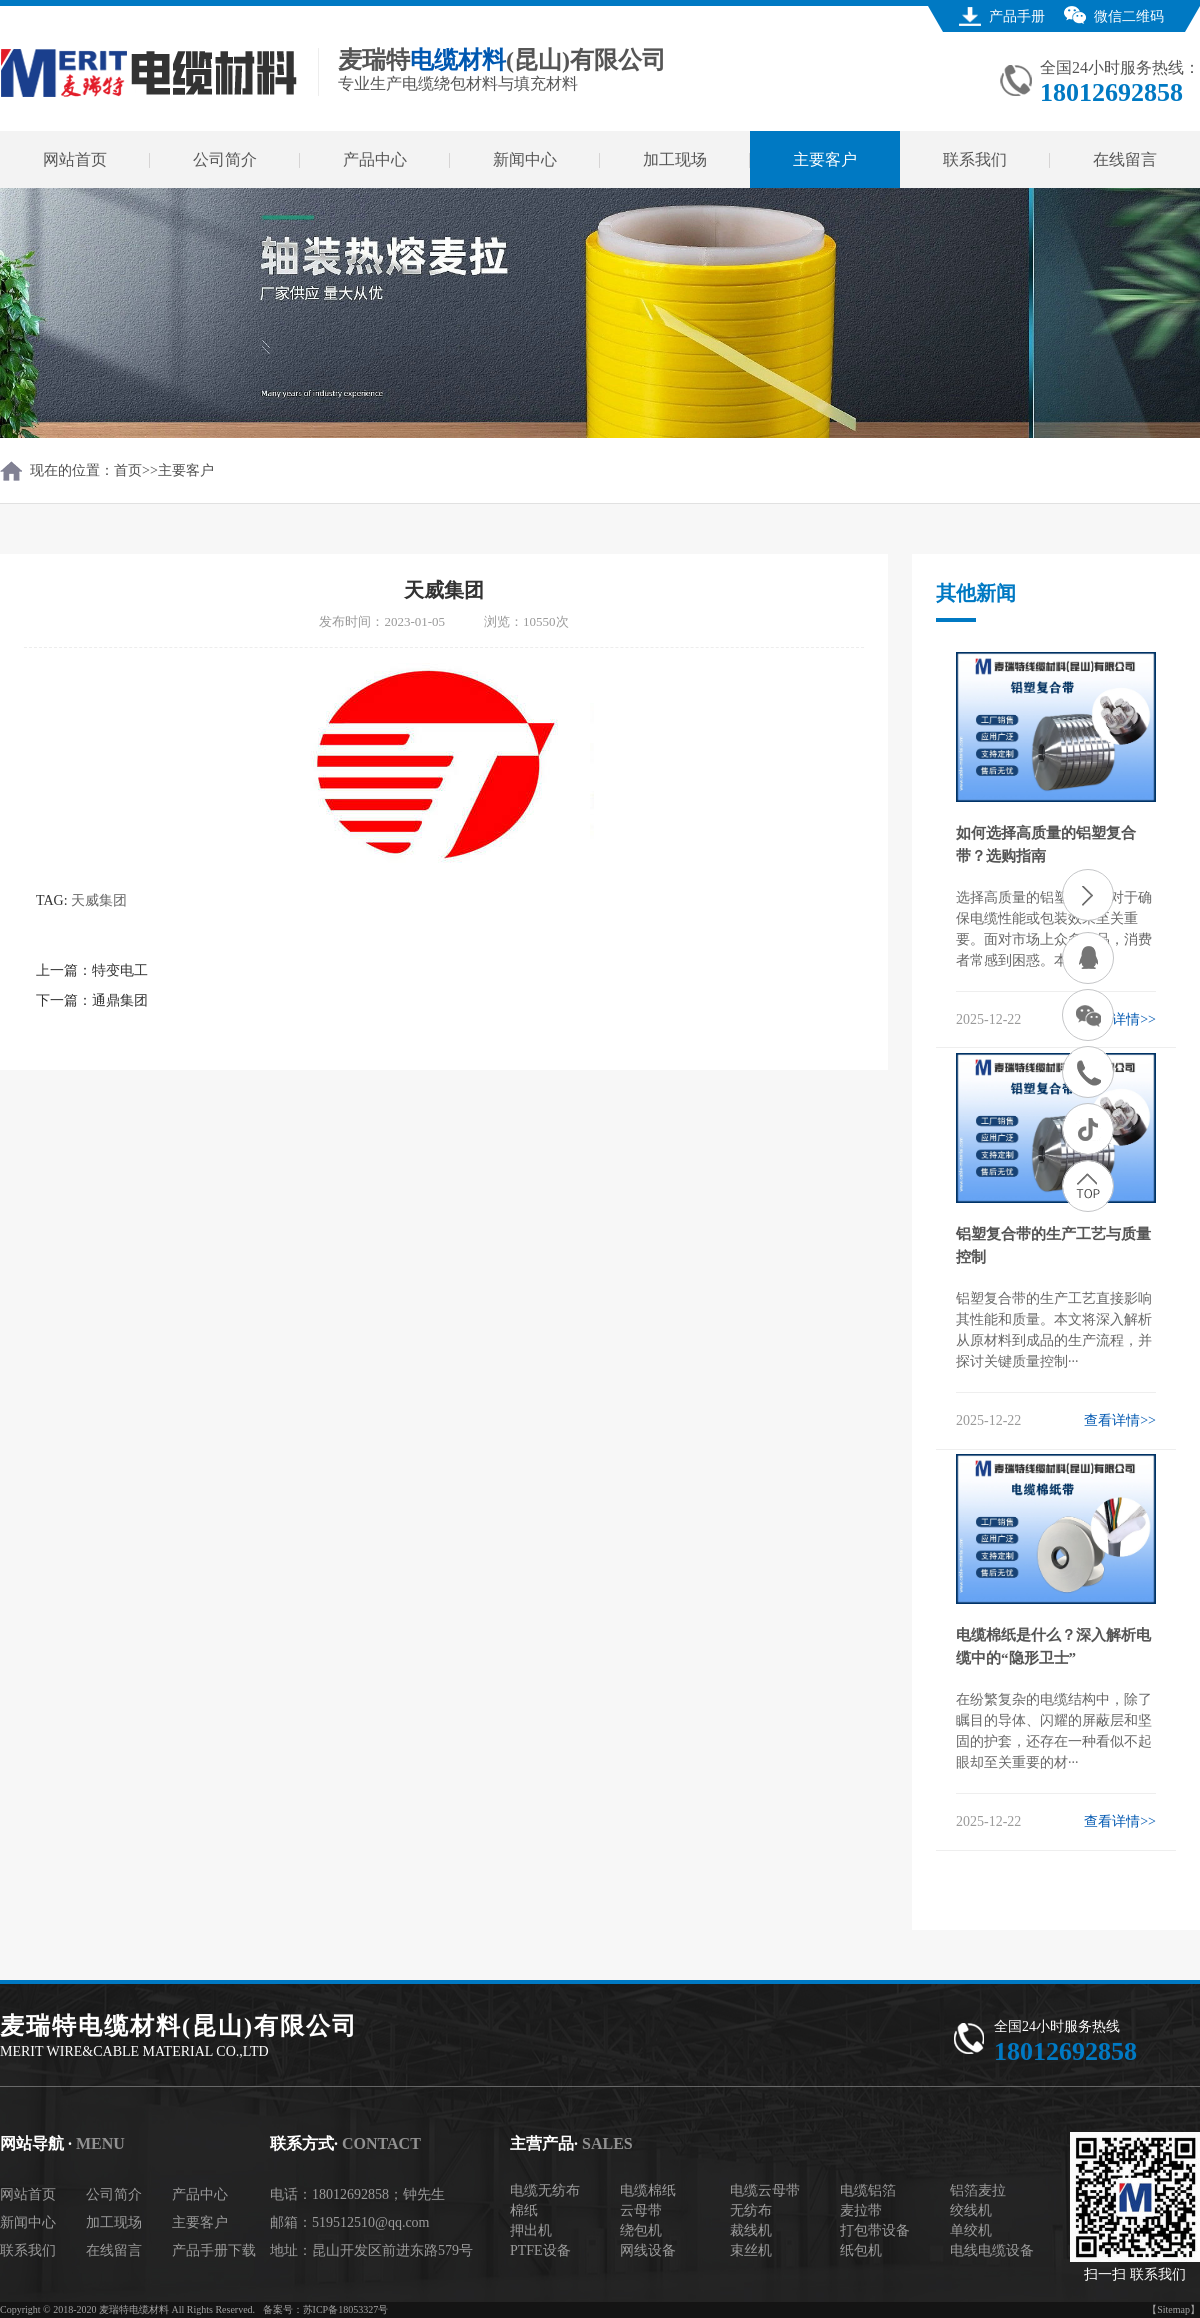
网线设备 (648, 2250)
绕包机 (641, 2230)
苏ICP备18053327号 (346, 2309)
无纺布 (751, 2210)
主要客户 (825, 159)
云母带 (641, 2210)
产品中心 (375, 159)
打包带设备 (875, 2230)
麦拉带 (861, 2210)
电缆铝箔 (868, 2190)
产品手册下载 (214, 2250)
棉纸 (524, 2210)
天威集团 (99, 900)
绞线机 (971, 2210)
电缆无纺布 (545, 2190)
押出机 (531, 2230)
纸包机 (861, 2250)
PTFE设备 (540, 2250)
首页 (128, 470)
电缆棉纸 (648, 2190)
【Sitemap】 (1173, 2309)
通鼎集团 (120, 1000)
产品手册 (1017, 16)
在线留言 (1125, 159)
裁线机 (751, 2230)
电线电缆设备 (992, 2250)
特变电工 (120, 970)
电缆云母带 (765, 2190)
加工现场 (675, 159)
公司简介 (225, 159)
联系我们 (975, 159)
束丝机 (751, 2250)
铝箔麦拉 (978, 2190)
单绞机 (971, 2230)
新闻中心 (525, 159)
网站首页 (75, 159)
